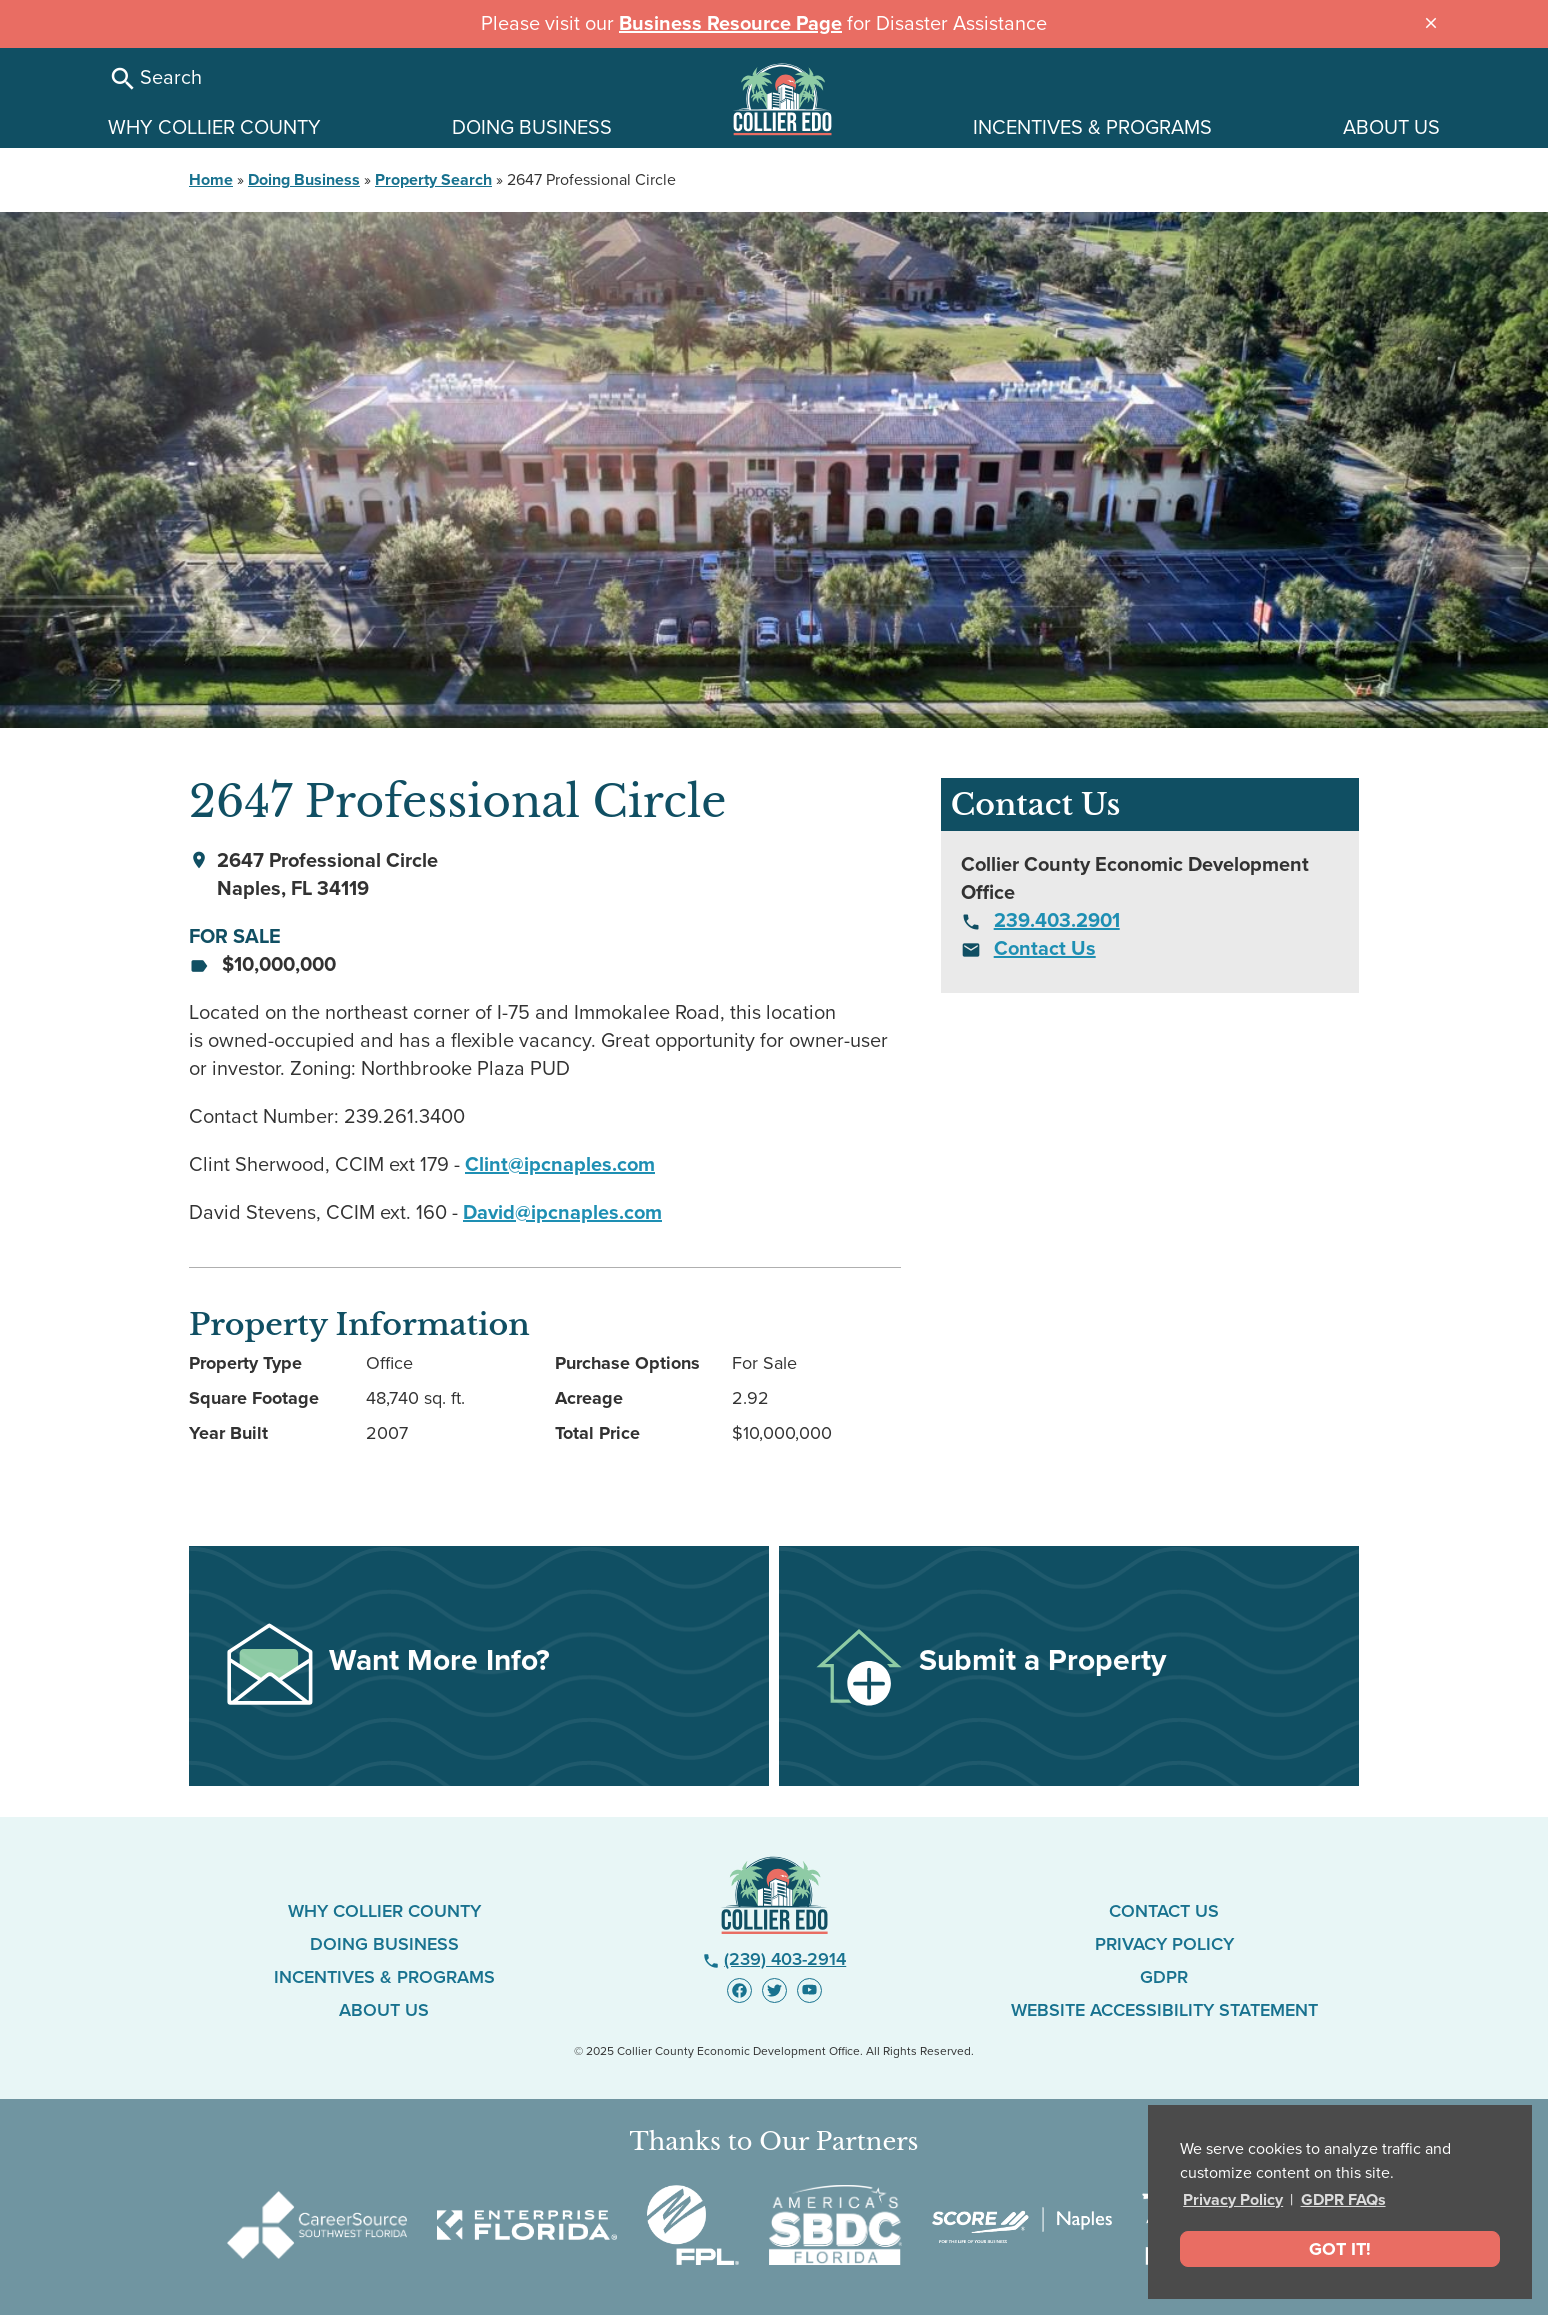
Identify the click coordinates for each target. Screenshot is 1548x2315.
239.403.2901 (1057, 921)
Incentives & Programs (384, 1977)
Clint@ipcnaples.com (560, 1165)
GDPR (1164, 1977)
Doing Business (304, 180)
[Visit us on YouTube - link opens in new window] (809, 1990)
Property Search (433, 180)
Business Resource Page (730, 24)
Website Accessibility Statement (1164, 2010)
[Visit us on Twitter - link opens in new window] (774, 1990)
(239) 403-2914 (774, 1959)
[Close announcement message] (1431, 21)
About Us (384, 2010)
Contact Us (1045, 949)
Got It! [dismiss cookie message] (1340, 2249)
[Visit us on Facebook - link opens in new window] (739, 1990)
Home (211, 180)
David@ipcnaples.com (562, 1213)
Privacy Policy (1233, 2200)
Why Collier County (384, 1911)
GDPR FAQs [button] (1343, 2200)
